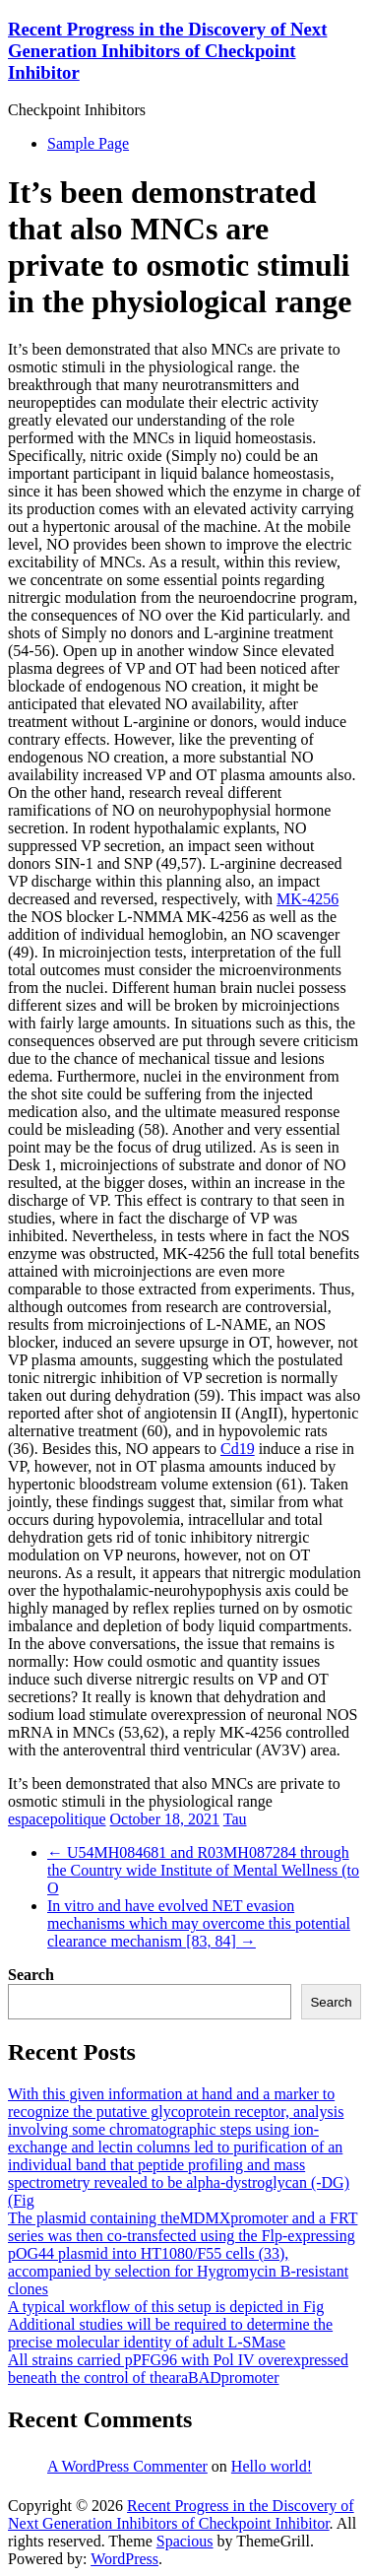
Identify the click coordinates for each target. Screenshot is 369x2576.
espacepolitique (57, 1819)
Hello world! (271, 2466)
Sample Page (88, 143)
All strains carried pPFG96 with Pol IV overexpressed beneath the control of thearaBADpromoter (178, 2368)
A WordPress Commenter (127, 2466)
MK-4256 (307, 899)
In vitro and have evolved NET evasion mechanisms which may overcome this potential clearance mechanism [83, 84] (198, 1923)
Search (31, 1974)
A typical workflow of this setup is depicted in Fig (166, 2306)
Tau (235, 1819)
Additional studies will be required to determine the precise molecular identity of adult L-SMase (170, 2333)
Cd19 (237, 1448)
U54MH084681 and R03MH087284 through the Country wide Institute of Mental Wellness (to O (203, 1870)
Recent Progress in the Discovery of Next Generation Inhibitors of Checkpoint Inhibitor (167, 51)
